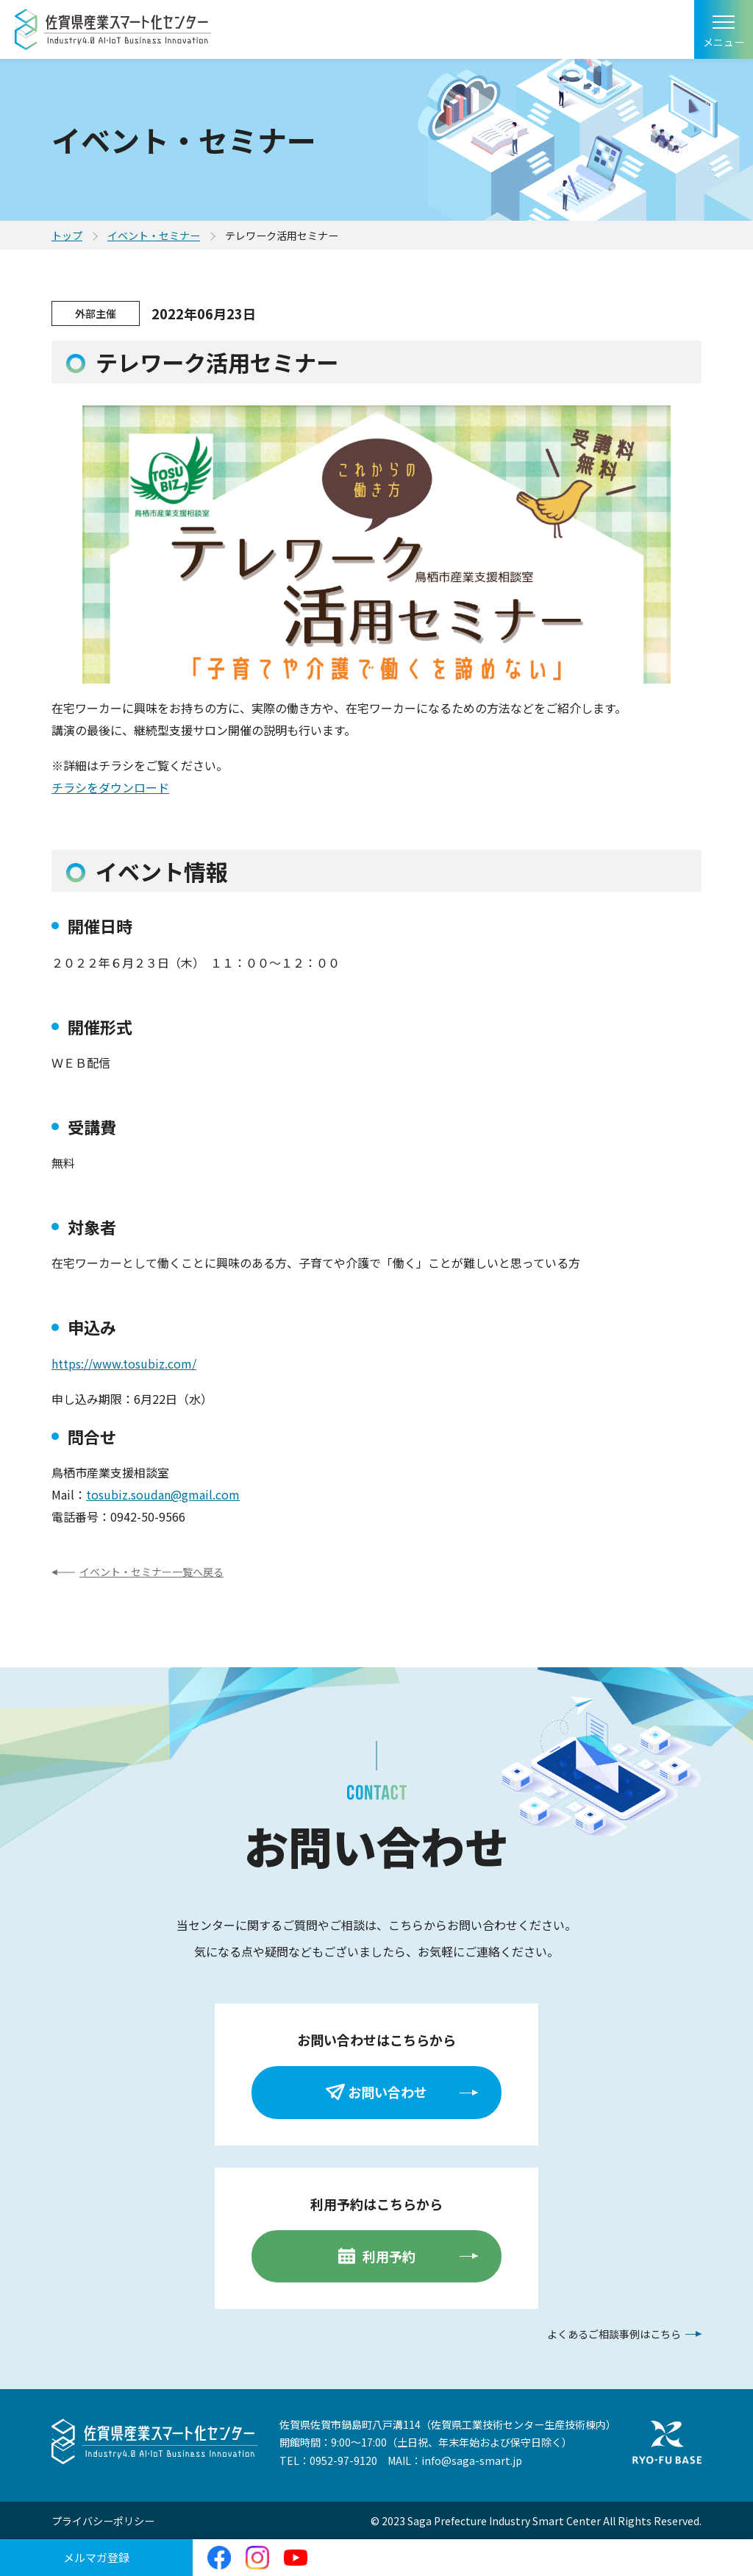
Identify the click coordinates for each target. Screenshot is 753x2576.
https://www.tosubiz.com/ (123, 1363)
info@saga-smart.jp (471, 2460)
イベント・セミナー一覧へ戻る (151, 1571)
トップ (66, 235)
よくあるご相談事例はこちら (614, 2334)
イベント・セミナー (153, 235)
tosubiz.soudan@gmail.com (163, 1494)
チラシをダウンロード (110, 787)
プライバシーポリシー (102, 2520)
